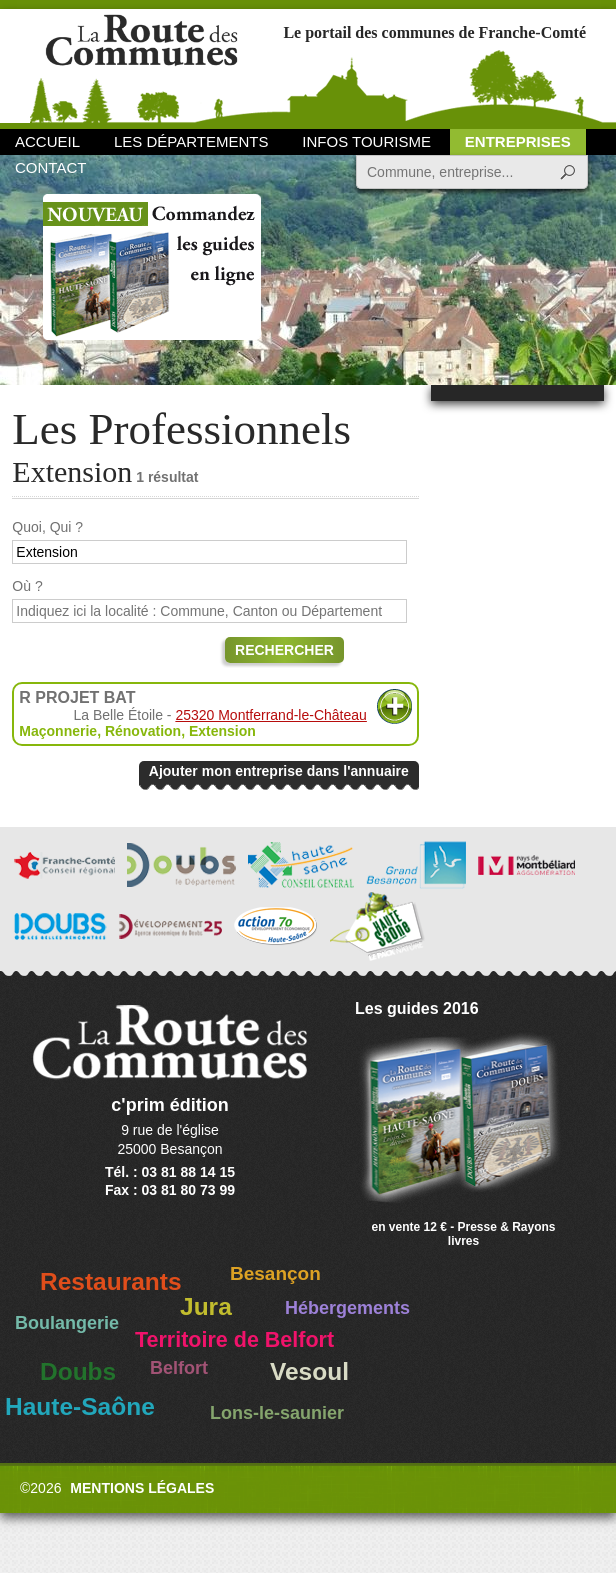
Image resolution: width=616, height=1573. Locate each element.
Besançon (275, 1273)
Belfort (179, 1368)
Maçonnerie (58, 731)
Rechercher (284, 650)
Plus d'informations (394, 706)
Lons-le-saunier (277, 1413)
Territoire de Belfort (234, 1340)
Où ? (27, 586)
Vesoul (309, 1371)
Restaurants (111, 1281)
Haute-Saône (80, 1406)
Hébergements (347, 1308)
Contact (50, 167)
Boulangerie (67, 1323)
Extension (222, 731)
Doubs (78, 1371)
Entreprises (518, 141)
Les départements (191, 141)
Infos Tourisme (366, 141)
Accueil (47, 141)
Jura (206, 1306)
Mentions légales (142, 1488)
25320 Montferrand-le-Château (270, 715)
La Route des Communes (141, 64)
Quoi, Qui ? (47, 527)
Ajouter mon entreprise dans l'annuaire (279, 771)
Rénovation (143, 731)
